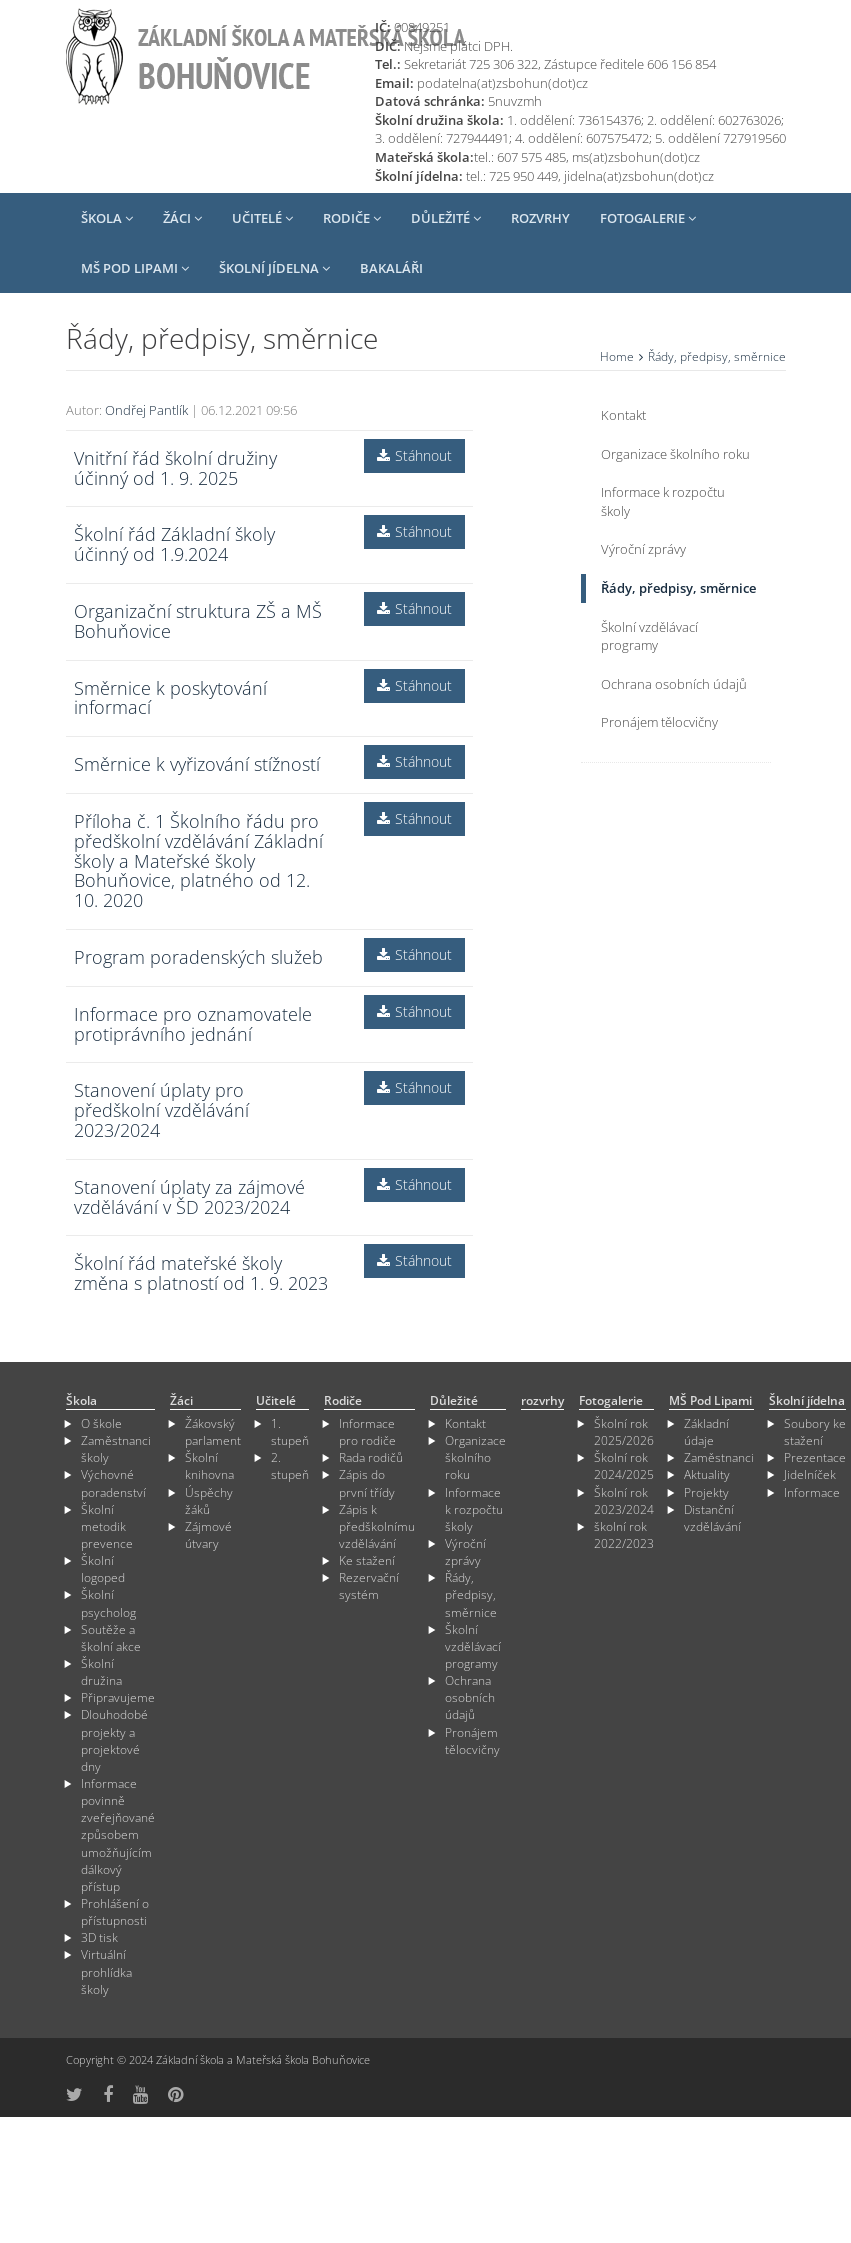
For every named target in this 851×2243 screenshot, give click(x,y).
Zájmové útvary (208, 1535)
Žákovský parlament (213, 1432)
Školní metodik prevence (107, 1526)
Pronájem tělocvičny (659, 722)
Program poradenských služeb (198, 957)
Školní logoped (103, 1569)
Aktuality (707, 1474)
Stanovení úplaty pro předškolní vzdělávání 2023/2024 (161, 1110)
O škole (101, 1423)
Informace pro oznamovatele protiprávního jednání (193, 1024)
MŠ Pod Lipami (135, 268)
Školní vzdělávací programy (649, 636)
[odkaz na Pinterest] (175, 2094)
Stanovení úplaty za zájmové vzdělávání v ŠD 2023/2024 (189, 1197)
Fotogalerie (648, 218)
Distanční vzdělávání (712, 1518)
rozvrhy (540, 218)
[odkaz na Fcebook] (108, 2094)
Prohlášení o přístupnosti (115, 1912)
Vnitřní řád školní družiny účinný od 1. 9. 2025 (175, 468)
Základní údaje (706, 1432)
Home (617, 356)
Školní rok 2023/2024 (624, 1501)
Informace (812, 1492)
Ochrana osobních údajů (674, 684)
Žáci (182, 218)
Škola (107, 218)
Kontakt (623, 415)
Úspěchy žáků (209, 1501)
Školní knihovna (209, 1466)
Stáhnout (414, 455)
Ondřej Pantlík (146, 410)
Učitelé (262, 218)
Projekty (706, 1492)
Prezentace (815, 1457)
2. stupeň (290, 1466)
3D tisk (99, 1937)
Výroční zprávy (643, 549)
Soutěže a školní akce (111, 1638)
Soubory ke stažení (815, 1432)
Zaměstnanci (719, 1457)
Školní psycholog (108, 1603)
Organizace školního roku (675, 454)
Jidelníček (810, 1474)
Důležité (446, 218)
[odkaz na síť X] (74, 2094)
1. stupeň (290, 1432)
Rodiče (352, 218)
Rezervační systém (369, 1586)
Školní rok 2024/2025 (624, 1466)
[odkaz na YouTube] (140, 2094)
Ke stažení (367, 1560)
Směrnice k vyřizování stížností (197, 764)
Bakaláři (391, 268)
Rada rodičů (371, 1457)
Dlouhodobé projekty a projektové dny (114, 1740)
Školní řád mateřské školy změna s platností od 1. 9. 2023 (201, 1273)
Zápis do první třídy (367, 1483)
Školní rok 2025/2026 (624, 1432)
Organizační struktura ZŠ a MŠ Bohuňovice (198, 621)
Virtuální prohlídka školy (106, 1971)
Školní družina (101, 1672)
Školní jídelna (274, 268)
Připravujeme (118, 1697)
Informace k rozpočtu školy (663, 501)
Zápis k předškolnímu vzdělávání (377, 1526)
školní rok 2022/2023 (624, 1535)
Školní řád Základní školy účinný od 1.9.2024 (174, 544)
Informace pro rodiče (367, 1432)
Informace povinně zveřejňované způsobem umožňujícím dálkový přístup (118, 1835)
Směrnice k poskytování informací (170, 698)
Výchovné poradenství (113, 1483)
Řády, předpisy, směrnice (678, 588)
